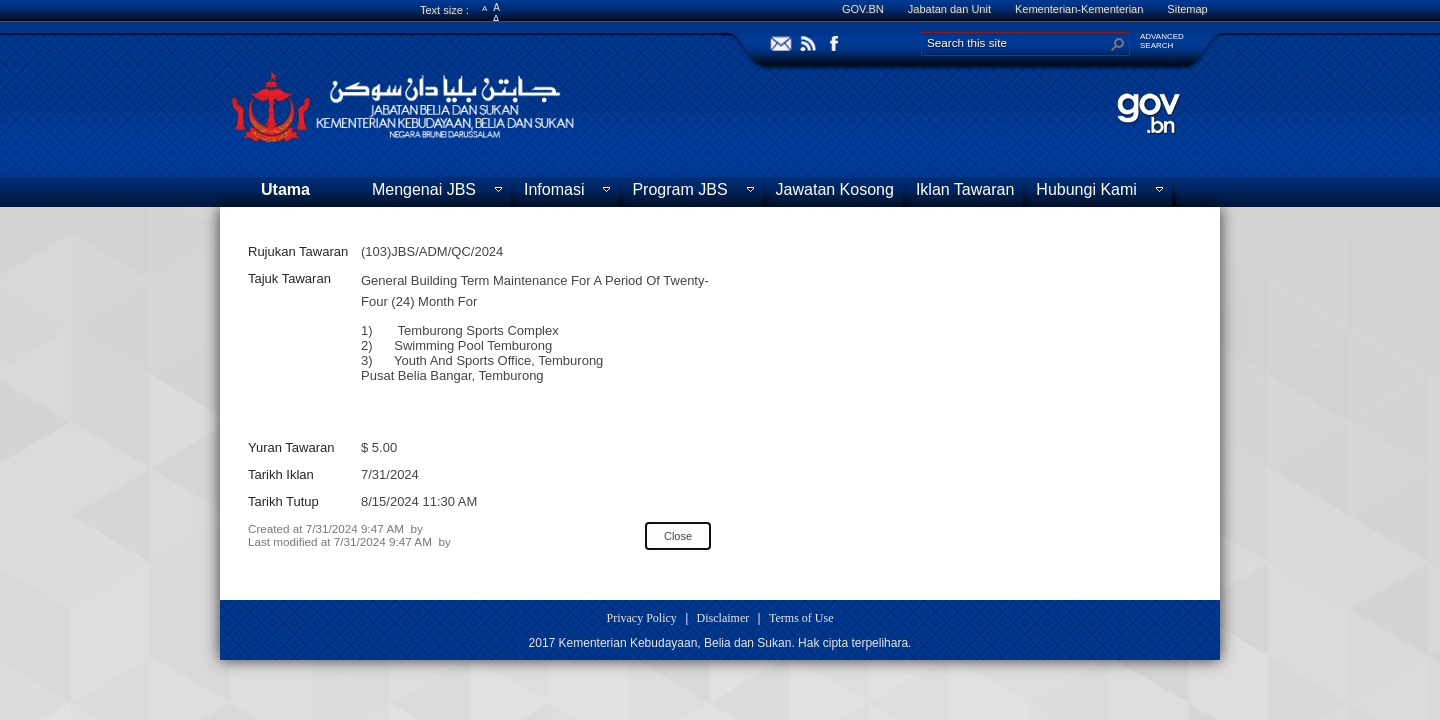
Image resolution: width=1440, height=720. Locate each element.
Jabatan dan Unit (949, 9)
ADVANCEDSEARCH (1162, 41)
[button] (1118, 44)
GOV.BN (863, 9)
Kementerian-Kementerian (1079, 9)
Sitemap (1187, 9)
